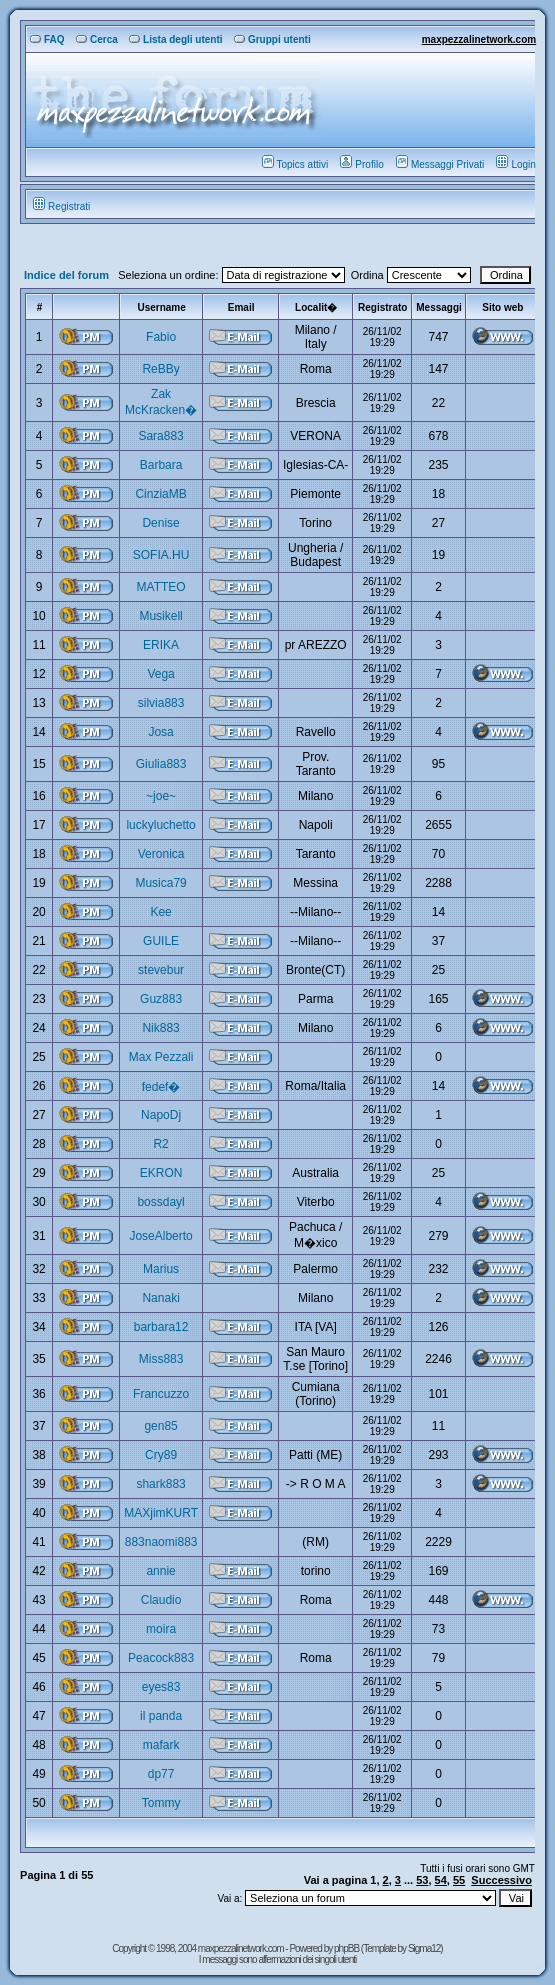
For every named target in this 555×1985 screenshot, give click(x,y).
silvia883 (161, 703)
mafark (161, 1745)
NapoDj (161, 1115)
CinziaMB (160, 494)
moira (161, 1629)
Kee (160, 912)
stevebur (161, 970)
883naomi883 (161, 1542)
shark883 (160, 1484)
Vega (160, 674)
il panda (161, 1716)
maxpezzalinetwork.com (479, 39)
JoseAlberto (160, 1236)
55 (459, 1880)
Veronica (161, 854)
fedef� (161, 1087)
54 (441, 1880)
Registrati (61, 206)
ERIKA (161, 645)
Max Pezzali (161, 1057)
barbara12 (161, 1327)
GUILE (161, 941)
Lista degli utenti (175, 39)
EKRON (161, 1173)
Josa (160, 732)
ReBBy (160, 369)
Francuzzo (161, 1394)
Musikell (160, 616)
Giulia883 (161, 764)
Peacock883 (161, 1658)
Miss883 (161, 1359)
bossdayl (160, 1202)
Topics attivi (295, 164)
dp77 (161, 1774)
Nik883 (160, 1028)
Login (515, 164)
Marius (161, 1269)
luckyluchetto (160, 825)
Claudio (161, 1600)
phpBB (347, 1948)
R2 (160, 1144)
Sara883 (160, 436)
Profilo (361, 164)
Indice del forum (66, 275)
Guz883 (161, 999)
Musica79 (160, 883)
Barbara (161, 465)
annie (160, 1571)
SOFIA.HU (161, 555)
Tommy (161, 1803)
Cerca (97, 39)
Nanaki (160, 1298)
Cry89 (161, 1455)
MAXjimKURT (161, 1513)
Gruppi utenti (272, 39)
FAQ (47, 39)
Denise (160, 523)
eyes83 (161, 1687)
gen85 (160, 1426)
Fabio (161, 337)
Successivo (501, 1880)
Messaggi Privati (440, 164)
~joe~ (161, 796)
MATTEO (161, 587)
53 (422, 1880)
